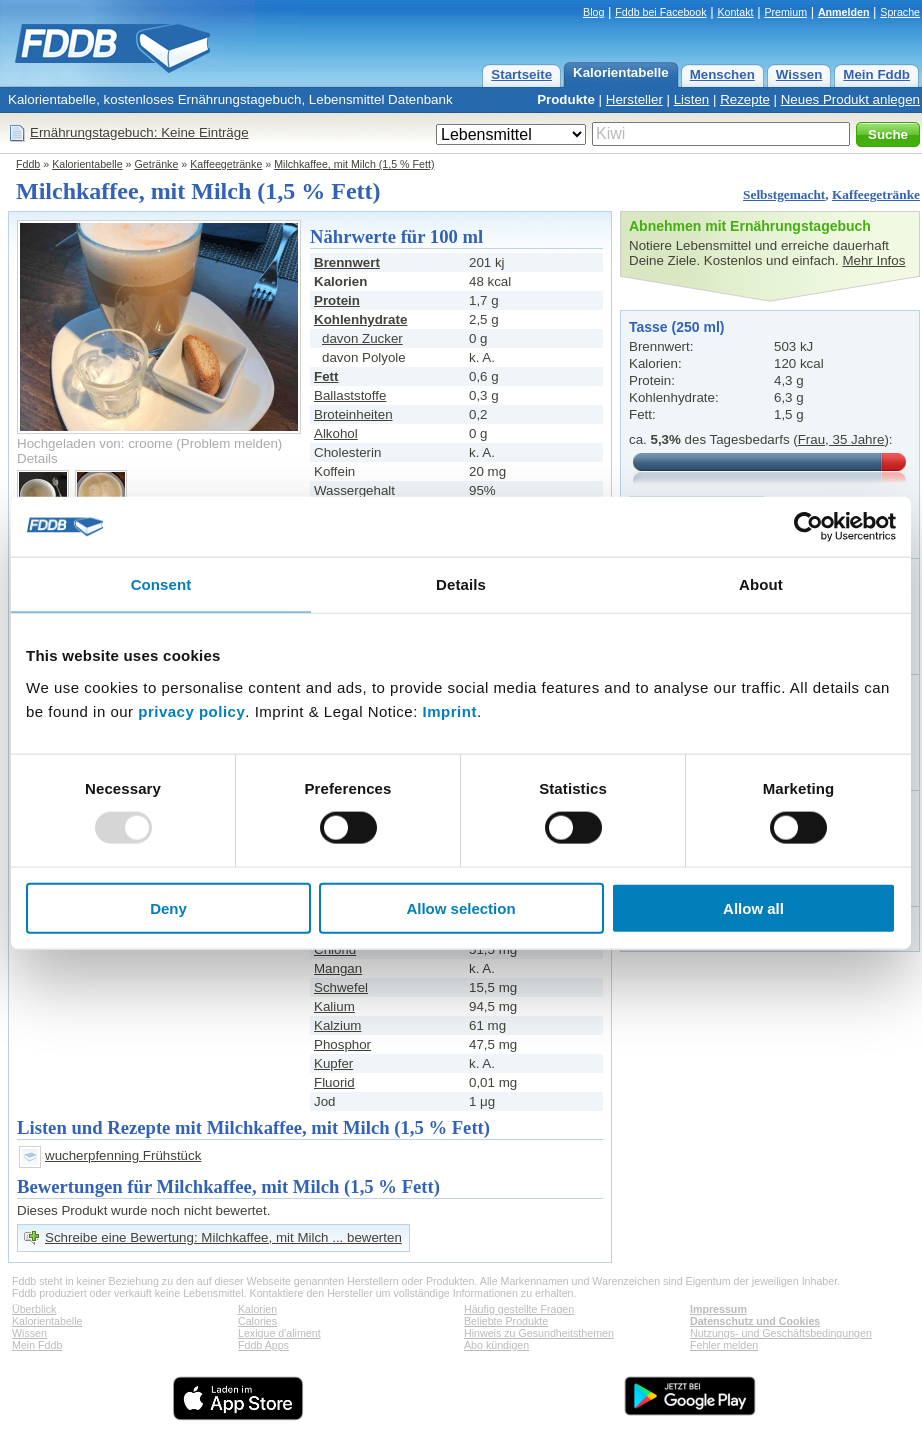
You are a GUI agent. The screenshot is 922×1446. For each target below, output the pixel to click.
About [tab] (761, 584)
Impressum (718, 1309)
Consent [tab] (161, 584)
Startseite (521, 74)
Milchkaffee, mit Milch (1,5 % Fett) (354, 164)
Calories (257, 1321)
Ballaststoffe (350, 395)
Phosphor (342, 1044)
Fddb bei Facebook (660, 12)
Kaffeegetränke (226, 164)
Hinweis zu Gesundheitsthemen (539, 1333)
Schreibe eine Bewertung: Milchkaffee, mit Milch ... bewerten (223, 1237)
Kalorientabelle (621, 72)
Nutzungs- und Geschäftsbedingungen (781, 1333)
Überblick (34, 1309)
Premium (785, 12)
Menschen (722, 74)
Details (37, 458)
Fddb (28, 164)
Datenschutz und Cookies (755, 1321)
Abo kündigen (496, 1345)
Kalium (334, 1006)
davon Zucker (362, 338)
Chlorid (335, 949)
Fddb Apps (263, 1345)
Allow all (753, 907)
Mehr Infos (873, 260)
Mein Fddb (876, 74)
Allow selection (460, 907)
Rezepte (745, 99)
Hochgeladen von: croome (95, 443)
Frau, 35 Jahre (841, 439)
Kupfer (333, 1063)
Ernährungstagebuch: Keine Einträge (139, 132)
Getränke (157, 164)
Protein (337, 300)
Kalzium (337, 1025)
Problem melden (229, 443)
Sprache (900, 12)
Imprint (450, 710)
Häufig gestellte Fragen (519, 1309)
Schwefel (341, 987)
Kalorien (257, 1309)
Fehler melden (724, 1345)
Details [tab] (461, 584)
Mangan (338, 968)
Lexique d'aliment (279, 1333)
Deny (168, 907)
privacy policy (191, 710)
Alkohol (336, 433)
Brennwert (347, 262)
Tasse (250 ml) (676, 327)
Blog (593, 12)
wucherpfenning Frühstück (123, 1155)
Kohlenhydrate (360, 319)
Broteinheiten (353, 414)
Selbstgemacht (784, 194)
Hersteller (634, 99)
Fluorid (334, 1082)
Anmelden (844, 12)
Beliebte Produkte (506, 1321)
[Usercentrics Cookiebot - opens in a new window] (808, 527)
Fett (326, 376)
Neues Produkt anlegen (850, 99)
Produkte (566, 99)
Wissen (799, 74)
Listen (692, 99)
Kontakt (735, 12)
